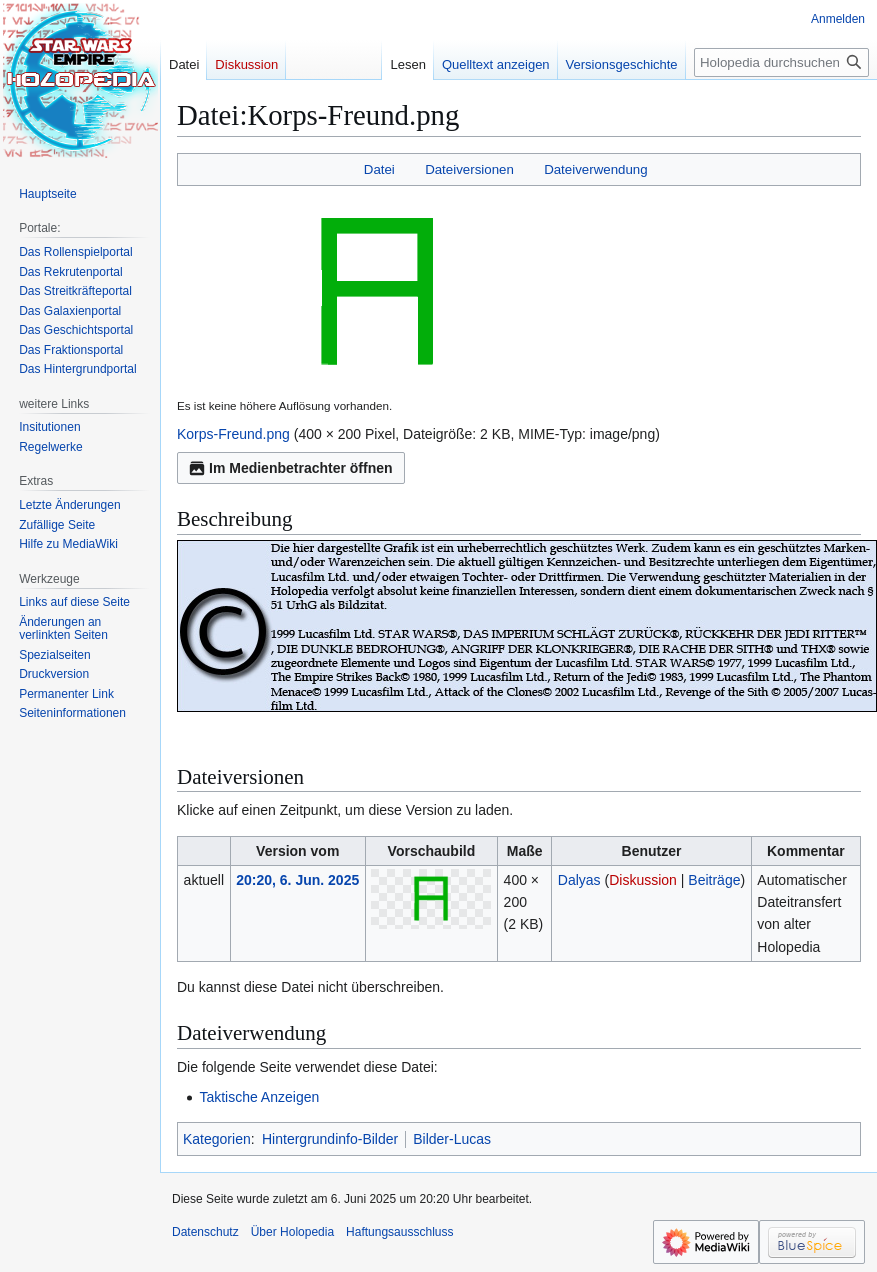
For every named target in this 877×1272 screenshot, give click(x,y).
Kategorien (217, 1139)
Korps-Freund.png (233, 434)
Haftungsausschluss (399, 1232)
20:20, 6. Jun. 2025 (297, 880)
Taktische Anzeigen (259, 1097)
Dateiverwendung (596, 169)
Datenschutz (205, 1232)
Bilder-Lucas (452, 1139)
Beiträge (714, 880)
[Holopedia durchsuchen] (781, 62)
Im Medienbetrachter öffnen (291, 468)
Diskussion (643, 880)
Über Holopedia (292, 1232)
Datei (379, 169)
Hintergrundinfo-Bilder (330, 1139)
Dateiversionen (469, 169)
